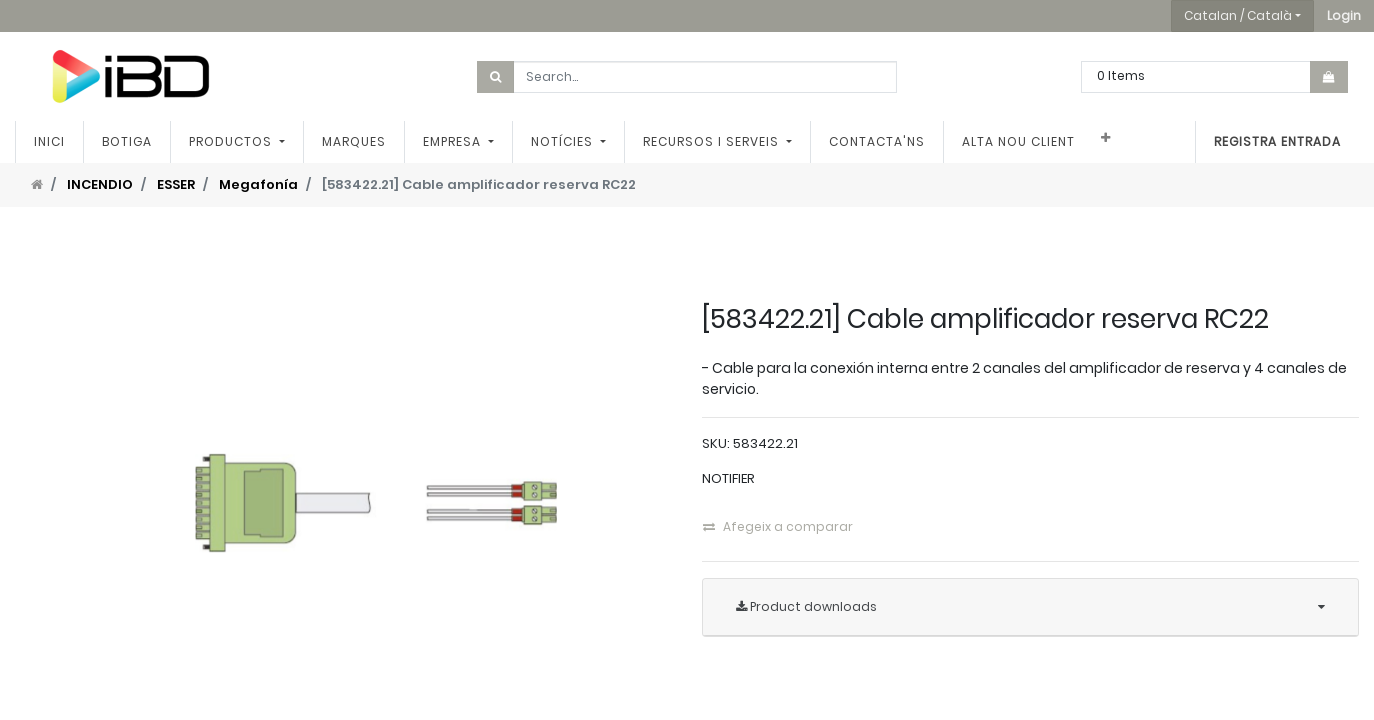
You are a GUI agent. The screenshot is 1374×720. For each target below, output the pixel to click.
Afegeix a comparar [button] (778, 526)
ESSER (176, 184)
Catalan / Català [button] (1238, 15)
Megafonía (258, 184)
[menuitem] (49, 142)
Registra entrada (1277, 141)
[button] (1344, 16)
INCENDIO (100, 184)
